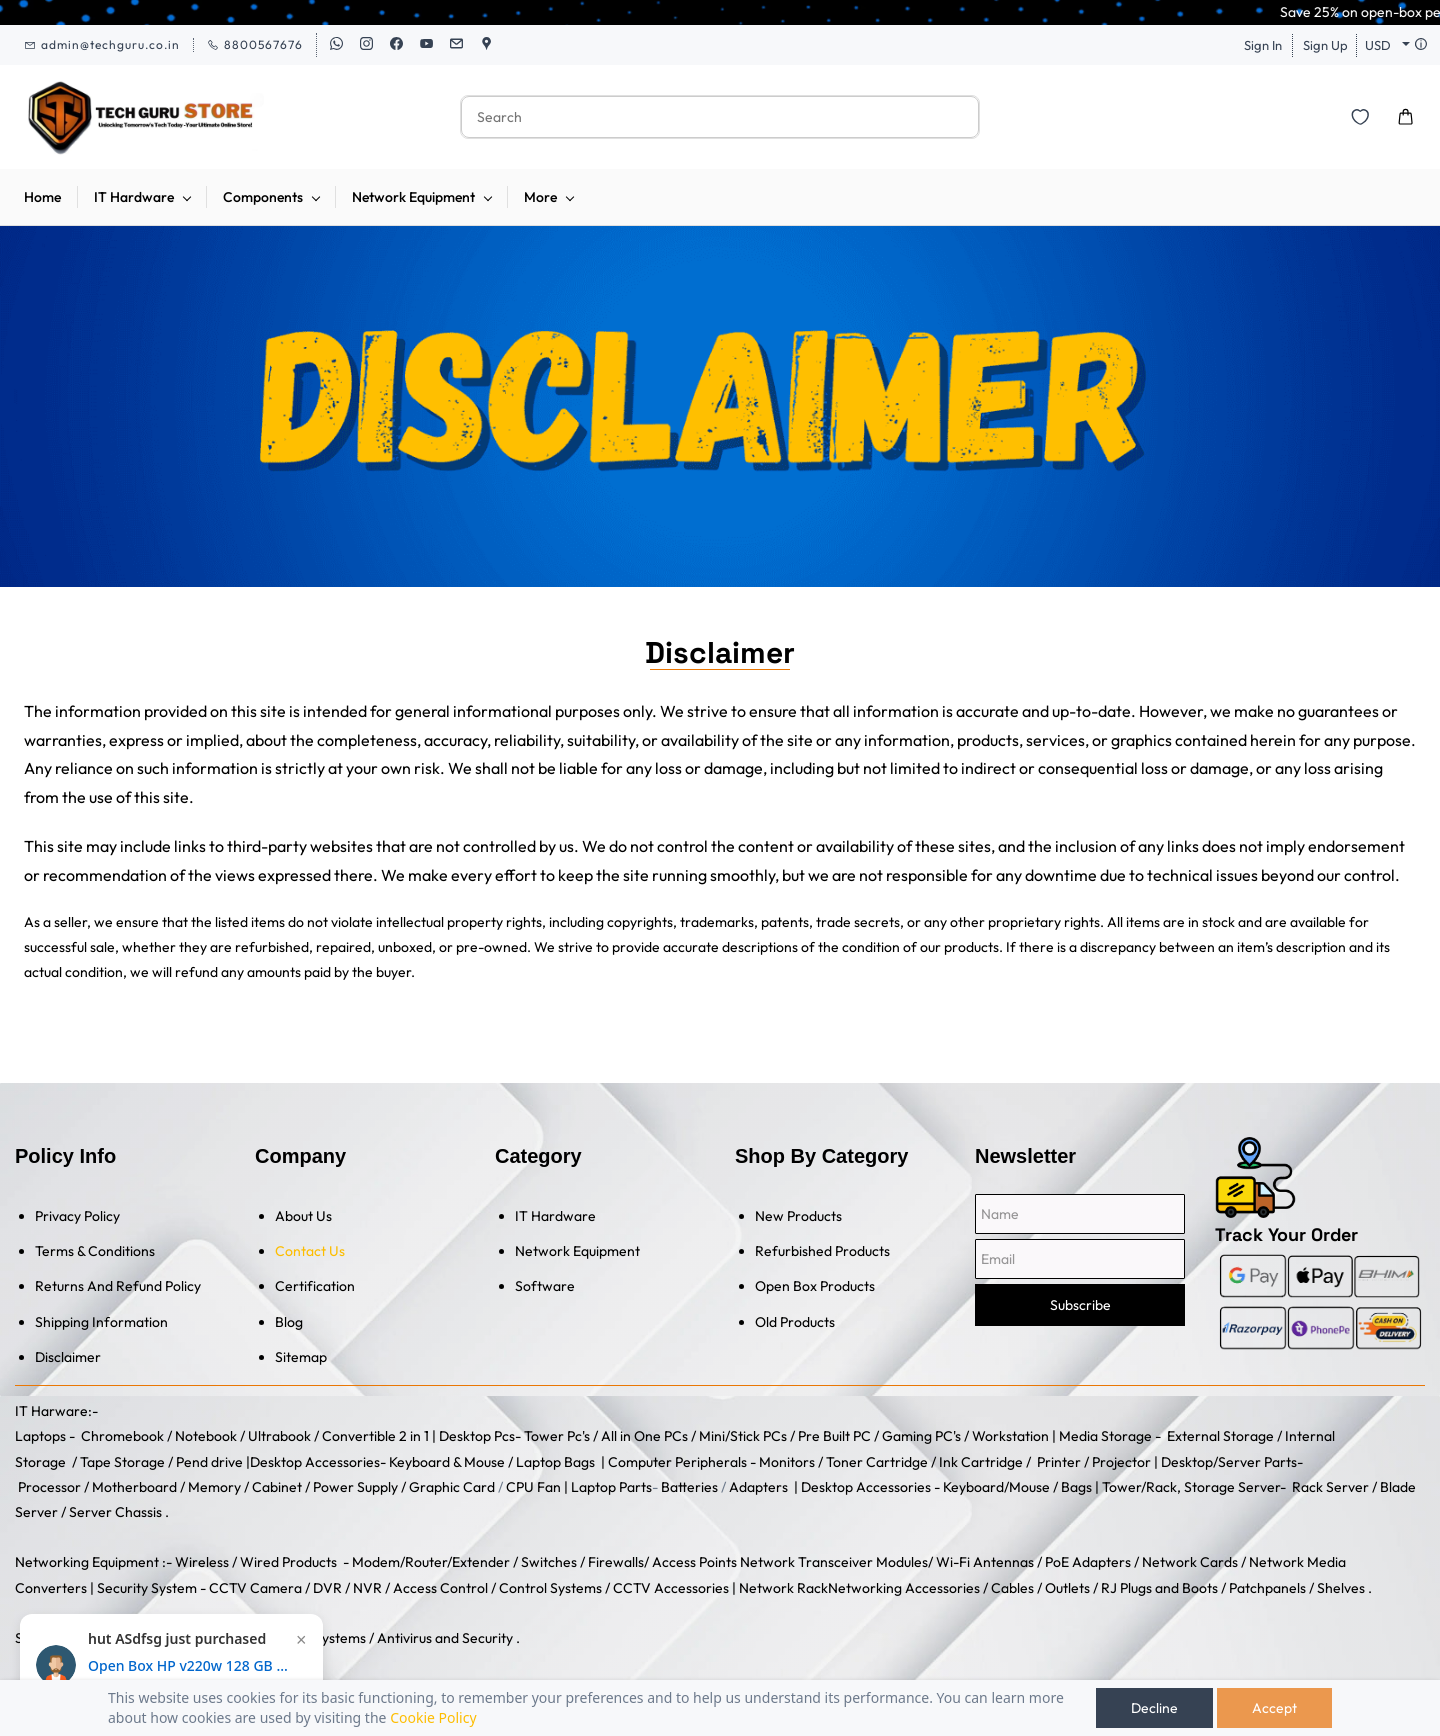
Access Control (440, 1588)
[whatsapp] (336, 45)
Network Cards (1190, 1562)
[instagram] (366, 45)
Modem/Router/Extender (431, 1562)
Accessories (341, 1462)
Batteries (689, 1487)
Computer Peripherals (677, 1462)
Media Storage (1107, 1436)
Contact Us (310, 1251)
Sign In (1263, 45)
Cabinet (277, 1487)
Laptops (40, 1436)
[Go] (951, 117)
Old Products (795, 1322)
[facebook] (396, 45)
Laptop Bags (555, 1462)
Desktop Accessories (866, 1487)
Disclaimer (68, 1357)
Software (545, 1286)
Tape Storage (121, 1462)
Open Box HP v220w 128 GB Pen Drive (188, 1665)
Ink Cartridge (981, 1462)
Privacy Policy (77, 1216)
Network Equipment (577, 1251)
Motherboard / (140, 1487)
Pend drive (211, 1462)
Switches (550, 1562)
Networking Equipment (87, 1562)
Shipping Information (101, 1322)
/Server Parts (1255, 1462)
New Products (798, 1216)
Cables (1012, 1588)
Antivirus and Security (445, 1638)
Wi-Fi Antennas (986, 1562)
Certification (315, 1286)
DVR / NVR (347, 1588)
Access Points (694, 1562)
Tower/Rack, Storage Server (1191, 1487)
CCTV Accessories (671, 1588)
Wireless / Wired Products (256, 1562)
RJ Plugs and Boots (1159, 1588)
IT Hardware (555, 1216)
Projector (1121, 1462)
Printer (1059, 1462)
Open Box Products (815, 1286)
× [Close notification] (301, 1640)
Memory (214, 1487)
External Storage (1220, 1436)
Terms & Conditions (95, 1251)
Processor (49, 1487)
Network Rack (783, 1588)
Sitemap (301, 1357)
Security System (147, 1588)
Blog (289, 1322)
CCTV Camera (255, 1588)
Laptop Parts (611, 1487)
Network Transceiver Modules (834, 1562)
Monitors (787, 1462)
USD (1378, 45)
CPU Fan (533, 1487)
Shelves (1341, 1588)
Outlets (1067, 1588)
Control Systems (550, 1588)
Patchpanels (1267, 1588)
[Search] (699, 117)
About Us (303, 1216)
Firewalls (616, 1562)
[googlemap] (486, 45)
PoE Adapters (1089, 1562)
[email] (456, 45)
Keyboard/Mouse (996, 1487)
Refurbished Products (822, 1251)
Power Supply (355, 1487)
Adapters (758, 1487)
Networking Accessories (904, 1588)
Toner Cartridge (877, 1462)
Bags (1076, 1487)
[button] (1360, 117)
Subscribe (1080, 1305)
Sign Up (1325, 45)
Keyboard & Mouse (447, 1462)
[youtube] (426, 45)
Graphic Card (452, 1487)
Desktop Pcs (477, 1436)
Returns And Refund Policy (118, 1286)
